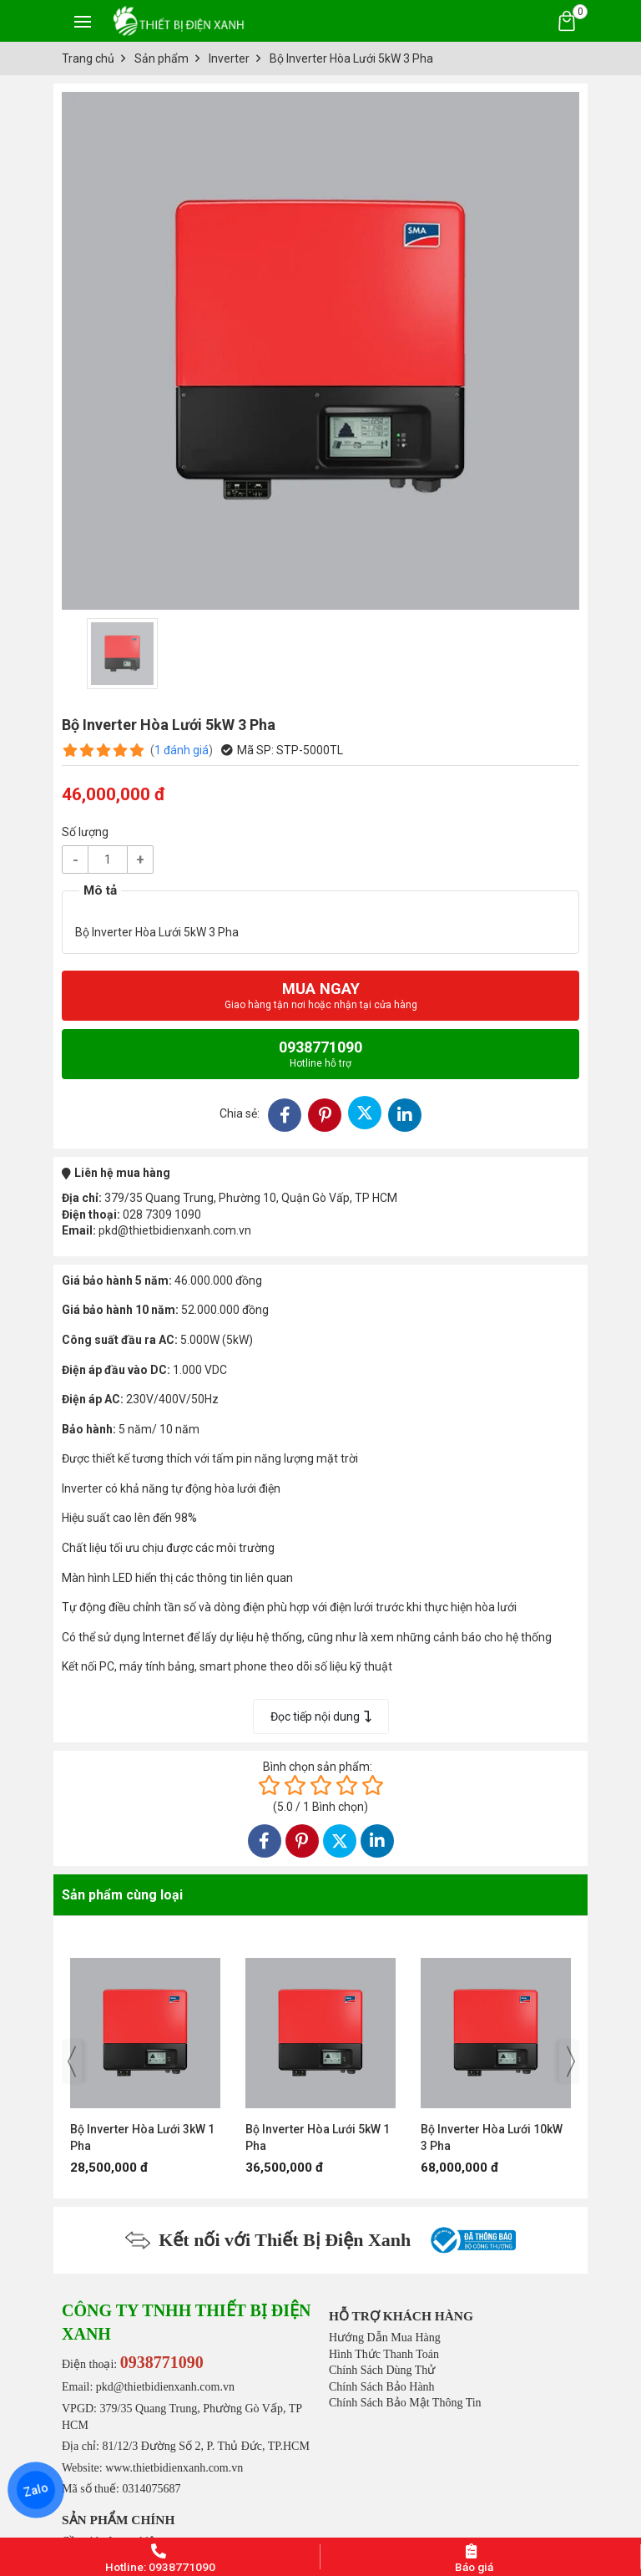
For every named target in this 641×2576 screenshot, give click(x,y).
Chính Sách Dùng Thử (382, 2370)
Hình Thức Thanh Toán (384, 2354)
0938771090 (320, 1053)
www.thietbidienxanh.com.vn (174, 2468)
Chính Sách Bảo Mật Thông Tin (405, 2402)
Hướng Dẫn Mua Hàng (385, 2337)
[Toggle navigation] (82, 21)
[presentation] (72, 2061)
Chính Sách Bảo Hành (382, 2387)
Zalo (35, 2490)
